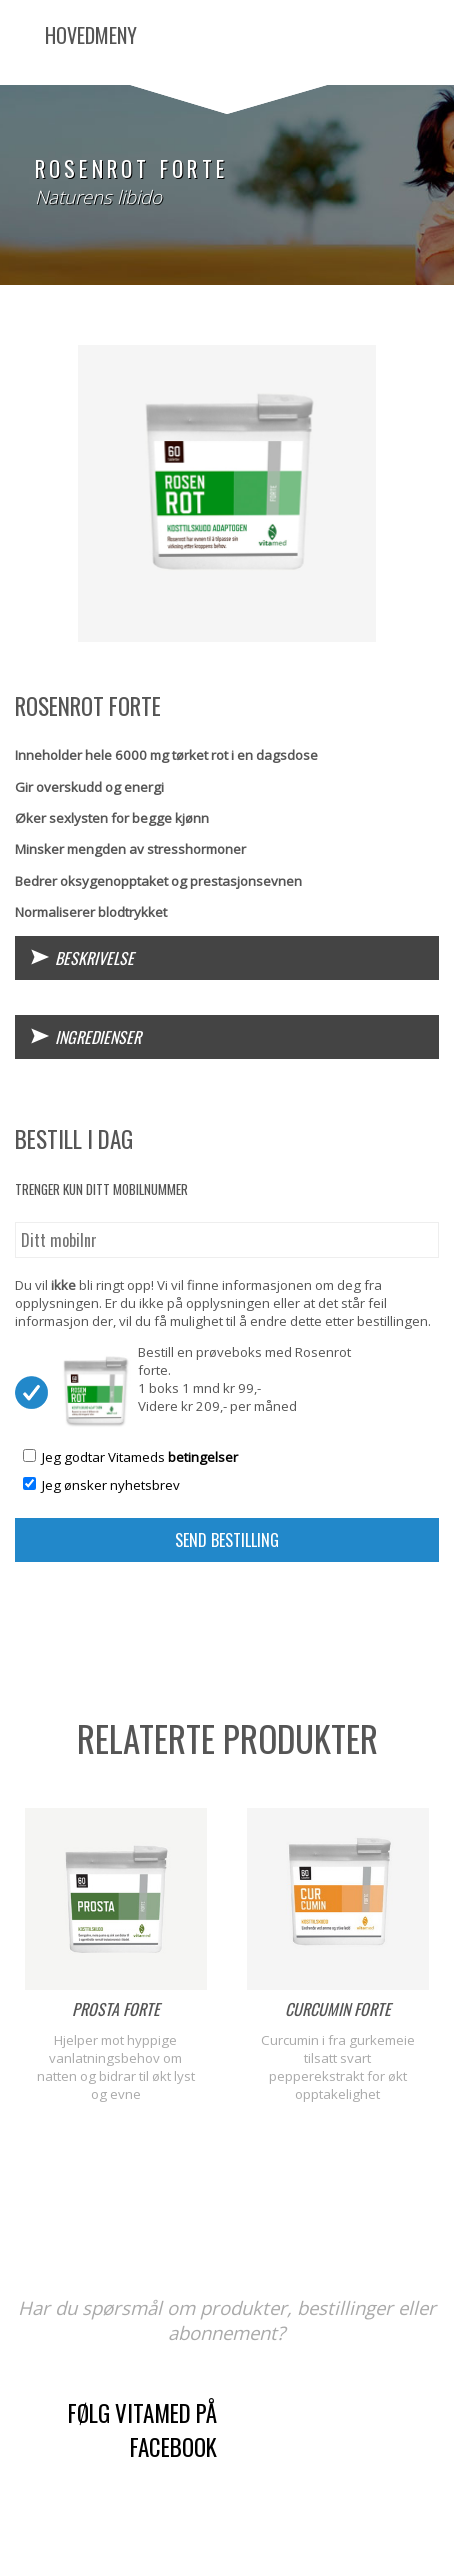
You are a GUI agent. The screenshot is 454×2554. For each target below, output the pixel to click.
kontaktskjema (340, 2462)
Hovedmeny (91, 35)
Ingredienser (98, 1037)
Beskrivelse (94, 958)
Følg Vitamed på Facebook (142, 2430)
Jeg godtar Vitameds (140, 1457)
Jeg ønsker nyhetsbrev (111, 1485)
